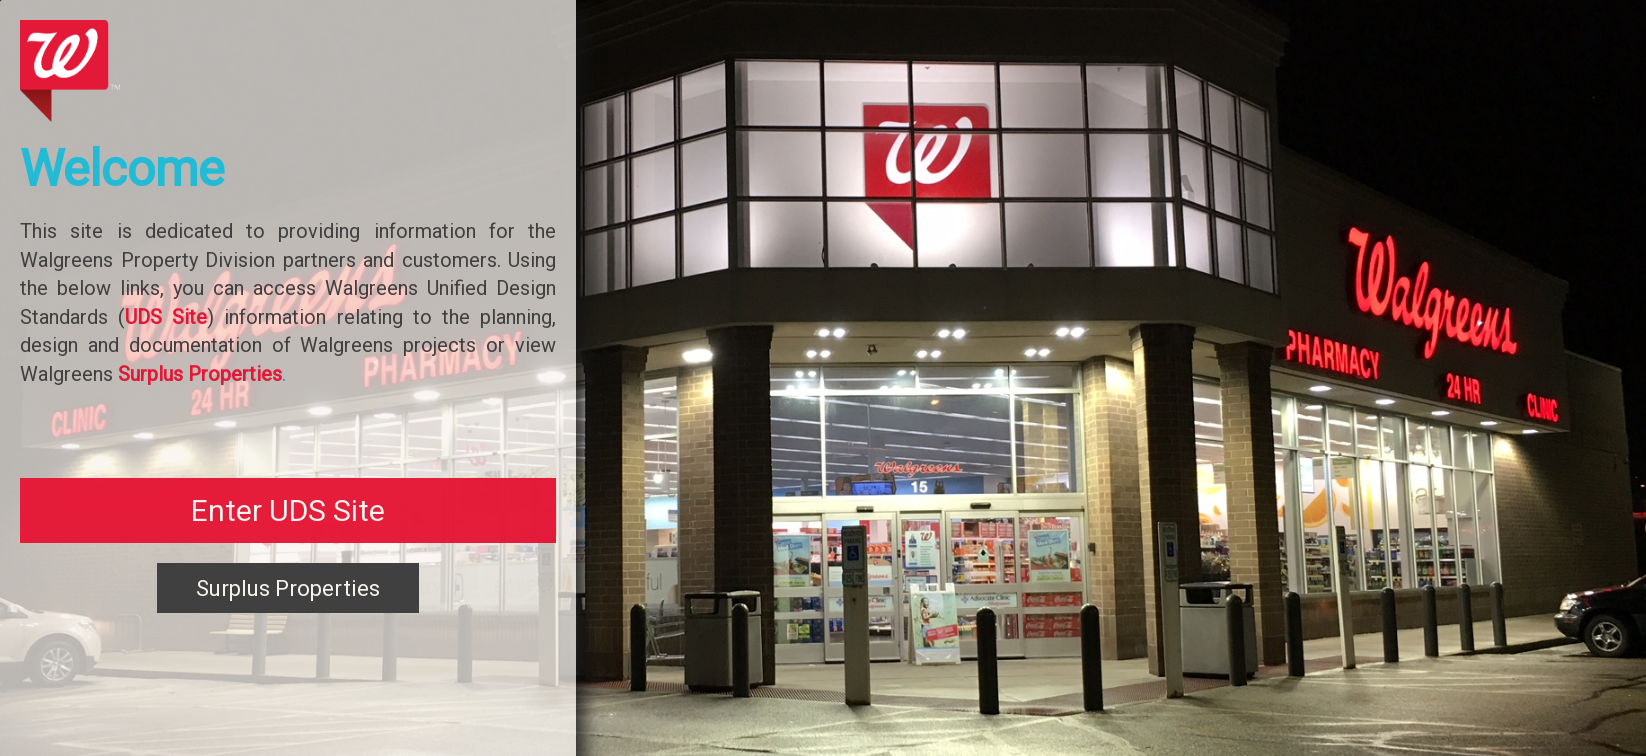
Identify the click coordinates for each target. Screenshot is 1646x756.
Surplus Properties (288, 588)
